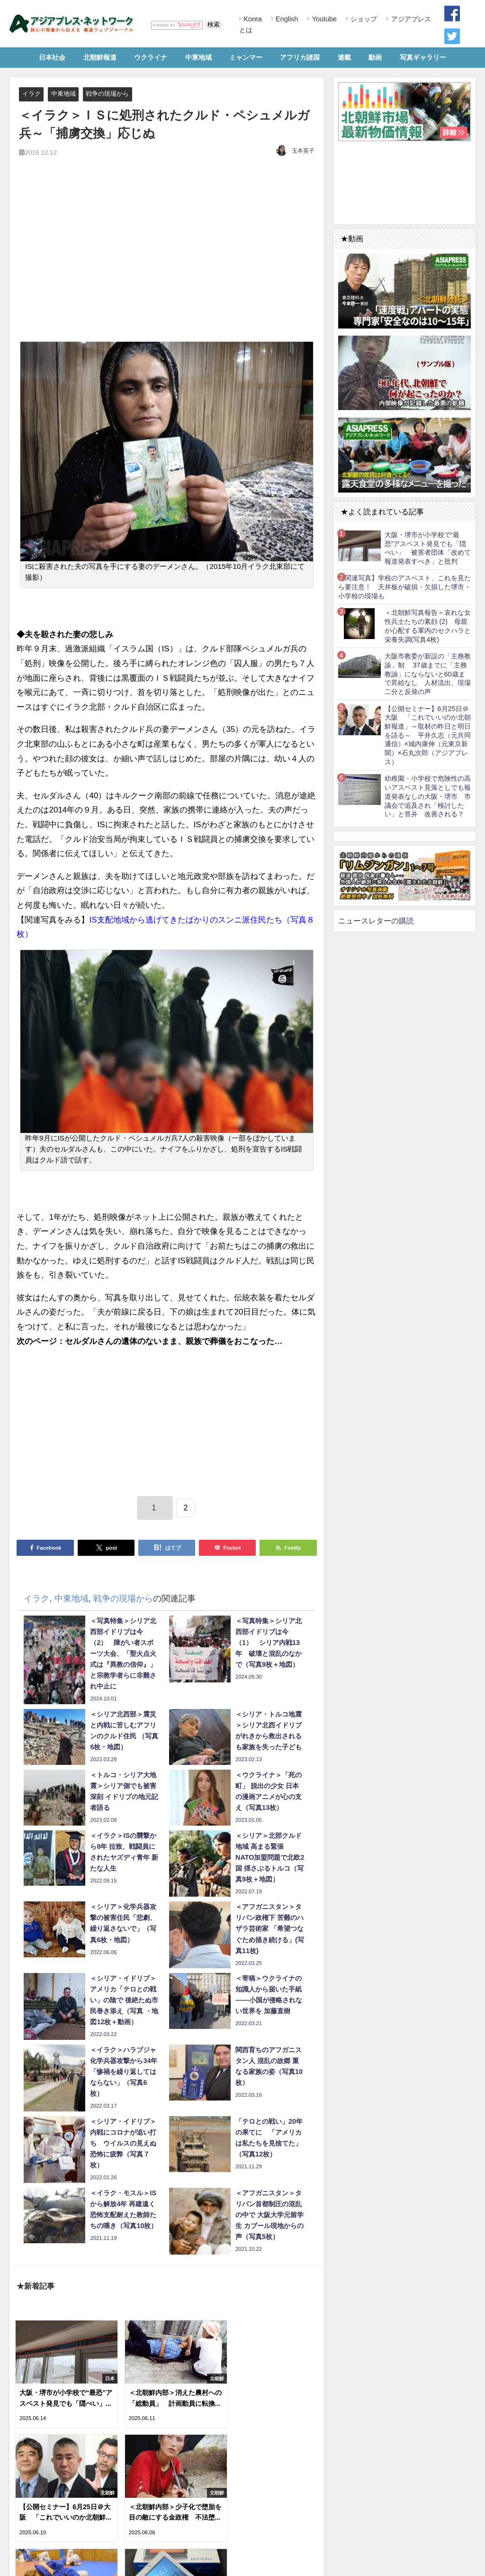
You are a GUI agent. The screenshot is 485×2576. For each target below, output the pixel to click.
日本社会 (52, 57)
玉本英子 (303, 151)
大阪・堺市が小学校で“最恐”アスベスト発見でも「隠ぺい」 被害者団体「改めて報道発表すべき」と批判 (428, 548)
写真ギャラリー (423, 57)
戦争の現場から (107, 94)
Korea (251, 19)
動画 (375, 57)
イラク (31, 94)
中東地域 (198, 57)
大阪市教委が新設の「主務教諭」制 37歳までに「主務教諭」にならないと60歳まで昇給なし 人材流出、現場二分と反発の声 (428, 674)
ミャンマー (245, 57)
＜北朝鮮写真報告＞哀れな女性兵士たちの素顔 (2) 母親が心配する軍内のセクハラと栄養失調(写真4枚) (428, 625)
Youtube (323, 19)
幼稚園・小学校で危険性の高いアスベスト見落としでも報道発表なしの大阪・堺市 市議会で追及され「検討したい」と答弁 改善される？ (428, 796)
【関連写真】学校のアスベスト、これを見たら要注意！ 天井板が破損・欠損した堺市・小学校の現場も (404, 587)
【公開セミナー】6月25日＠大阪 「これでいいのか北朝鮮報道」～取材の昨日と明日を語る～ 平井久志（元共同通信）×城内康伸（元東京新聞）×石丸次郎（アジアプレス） (428, 735)
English (286, 19)
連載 (344, 57)
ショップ (363, 19)
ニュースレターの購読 (376, 920)
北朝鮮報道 (100, 57)
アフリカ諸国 (300, 57)
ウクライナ (150, 57)
